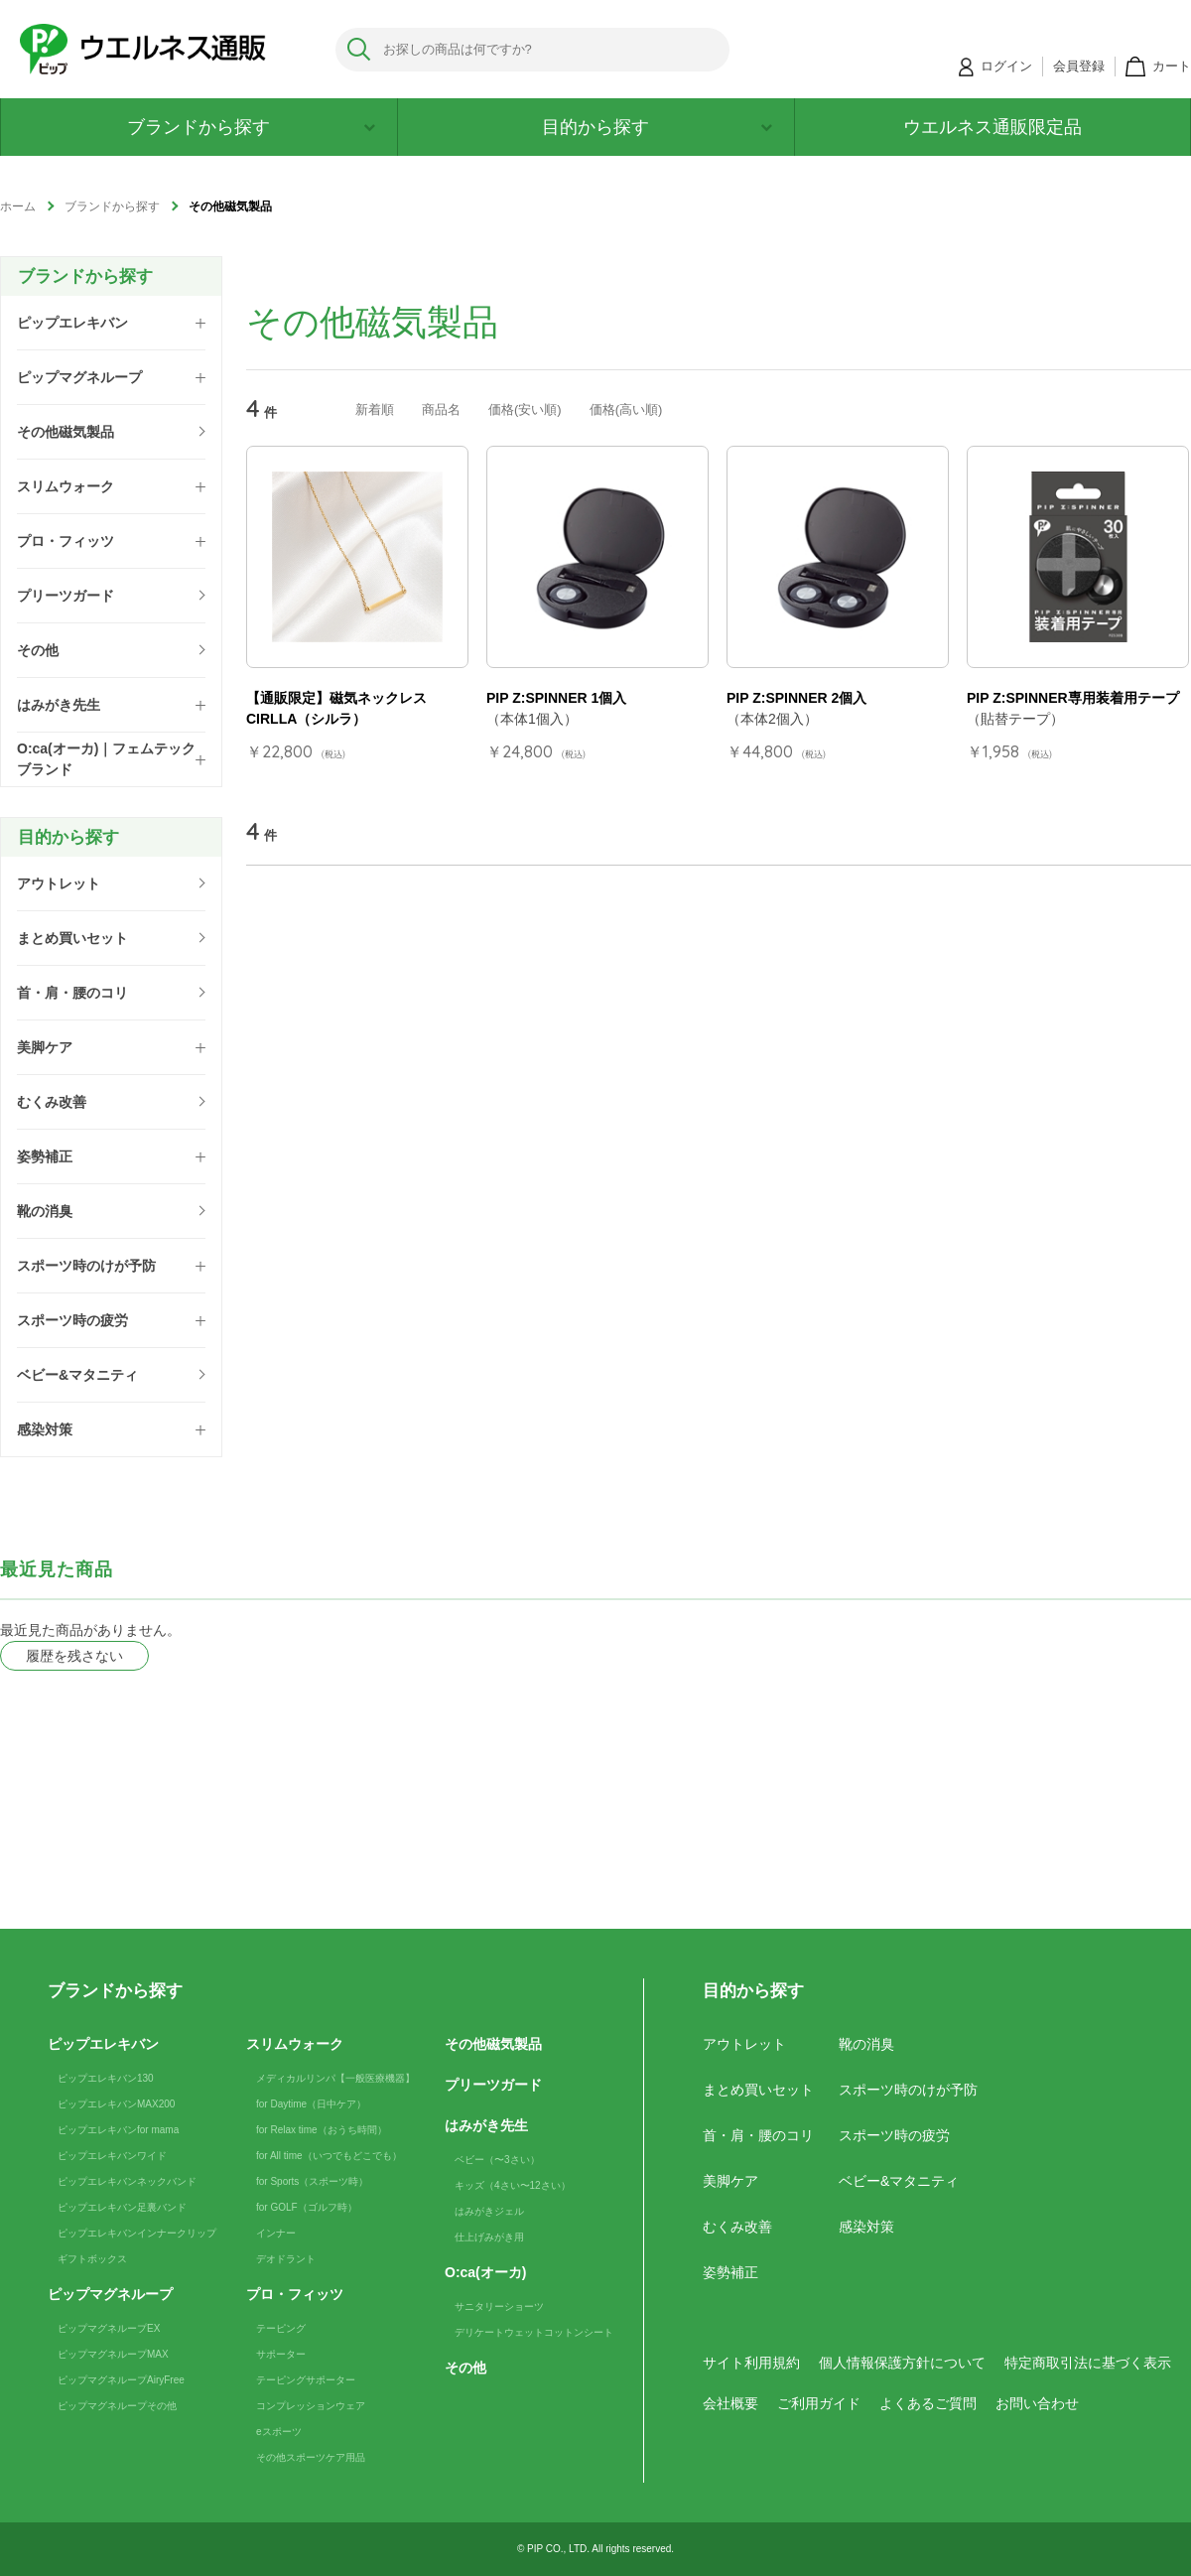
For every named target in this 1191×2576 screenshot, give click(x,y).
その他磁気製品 (493, 2044)
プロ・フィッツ (294, 2294)
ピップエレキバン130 (106, 2078)
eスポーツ (279, 2431)
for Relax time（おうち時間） (321, 2129)
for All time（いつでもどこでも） (329, 2155)
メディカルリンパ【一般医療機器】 (335, 2078)
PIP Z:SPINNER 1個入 (556, 698)
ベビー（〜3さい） (497, 2159)
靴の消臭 (866, 2044)
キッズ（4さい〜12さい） (513, 2185)
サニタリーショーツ (499, 2306)
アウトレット (744, 2044)
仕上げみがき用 (489, 2237)
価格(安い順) (525, 409)
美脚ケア (730, 2181)
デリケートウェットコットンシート (534, 2332)
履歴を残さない (74, 1656)
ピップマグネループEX (109, 2328)
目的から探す (657, 127)
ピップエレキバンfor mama (118, 2129)
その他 (465, 2367)
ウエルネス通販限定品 (992, 127)
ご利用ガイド (818, 2403)
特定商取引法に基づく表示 (1087, 2363)
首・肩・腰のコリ (758, 2135)
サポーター (281, 2354)
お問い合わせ (1037, 2403)
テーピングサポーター (305, 2379)
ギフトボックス (92, 2258)
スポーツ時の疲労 (894, 2135)
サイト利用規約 (751, 2363)
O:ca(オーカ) (485, 2272)
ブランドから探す (251, 127)
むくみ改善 (737, 2227)
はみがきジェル (489, 2211)
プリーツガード (493, 2085)
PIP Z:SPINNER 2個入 (796, 698)
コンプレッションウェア (310, 2405)
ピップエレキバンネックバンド (127, 2181)
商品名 (441, 409)
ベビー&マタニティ (899, 2181)
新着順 (374, 409)
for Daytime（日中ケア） (311, 2104)
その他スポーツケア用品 (310, 2457)
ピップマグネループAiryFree (121, 2379)
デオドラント (286, 2258)
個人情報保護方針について (902, 2363)
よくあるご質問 (928, 2403)
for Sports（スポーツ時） (312, 2181)
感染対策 (866, 2227)
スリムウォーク (294, 2044)
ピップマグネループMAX (113, 2354)
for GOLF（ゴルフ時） (306, 2207)
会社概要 (730, 2403)
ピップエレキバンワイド (112, 2155)
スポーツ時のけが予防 (908, 2090)
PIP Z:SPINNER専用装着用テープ (1073, 698)
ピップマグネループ (110, 2294)
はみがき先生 (486, 2125)
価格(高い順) (626, 409)
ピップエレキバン (103, 2044)
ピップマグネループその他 (117, 2405)
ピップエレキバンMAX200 (116, 2104)
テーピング (281, 2328)
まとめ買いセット (758, 2090)
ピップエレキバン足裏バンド (122, 2207)
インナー (276, 2233)
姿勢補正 (730, 2272)
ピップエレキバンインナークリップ (137, 2233)
